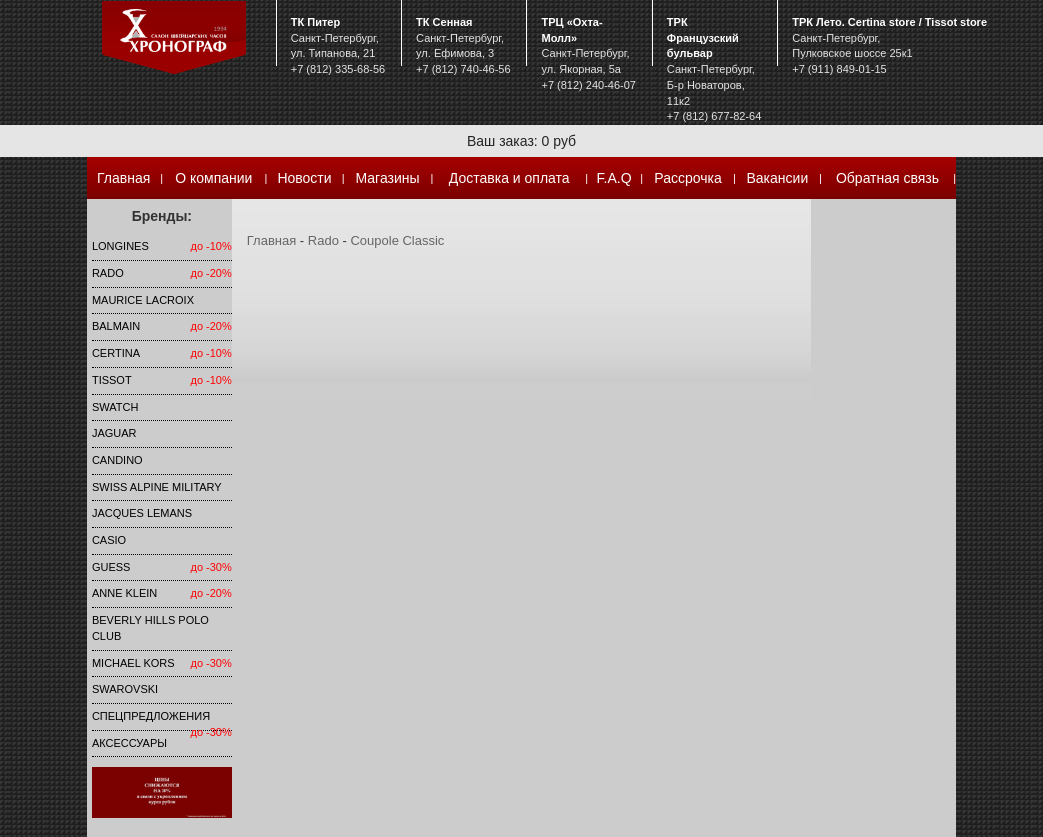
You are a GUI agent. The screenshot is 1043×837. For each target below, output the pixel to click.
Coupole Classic (397, 240)
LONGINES (120, 246)
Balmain (116, 326)
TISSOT (112, 380)
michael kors (133, 663)
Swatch (115, 407)
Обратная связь (887, 178)
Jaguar (114, 433)
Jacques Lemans (142, 513)
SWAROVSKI (125, 689)
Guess (111, 567)
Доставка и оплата (509, 178)
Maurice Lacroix (143, 300)
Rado (108, 273)
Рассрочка (687, 178)
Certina (116, 353)
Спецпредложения (151, 716)
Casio (109, 540)
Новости (304, 178)
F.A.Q (614, 178)
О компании (213, 178)
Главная (123, 178)
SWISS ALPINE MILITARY (157, 487)
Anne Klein (124, 593)
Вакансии (778, 178)
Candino (117, 460)
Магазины (388, 178)
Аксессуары (129, 743)
